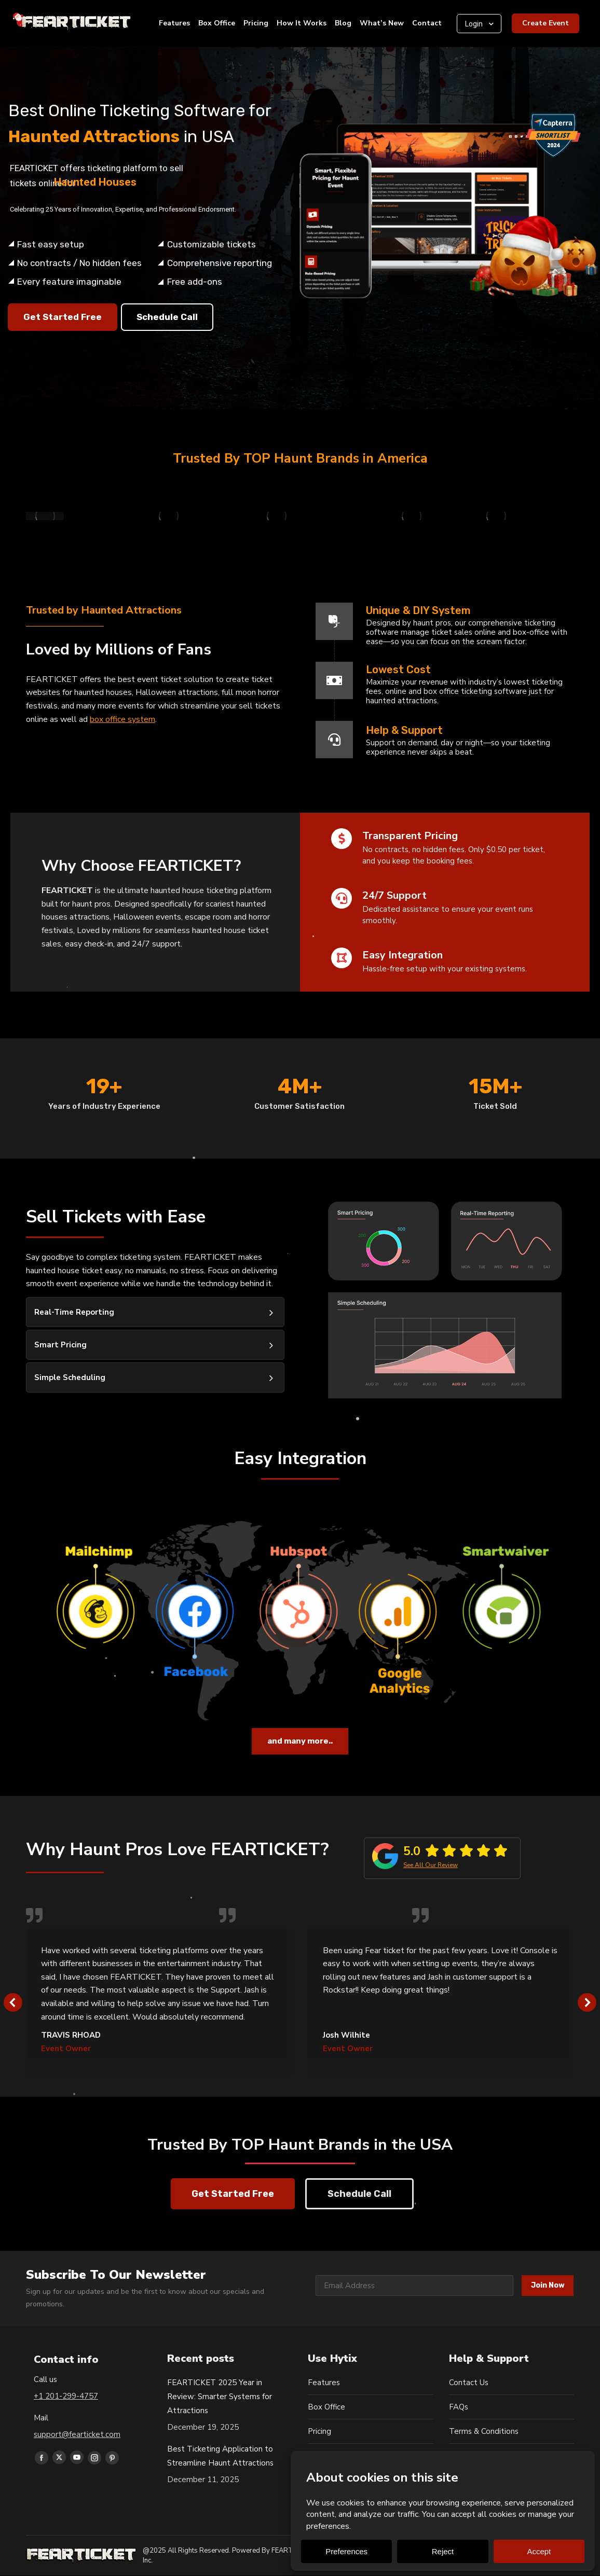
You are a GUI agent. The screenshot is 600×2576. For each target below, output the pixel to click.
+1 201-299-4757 (66, 2396)
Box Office (326, 2407)
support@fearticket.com (77, 2434)
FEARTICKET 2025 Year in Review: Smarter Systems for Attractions (219, 2396)
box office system (122, 719)
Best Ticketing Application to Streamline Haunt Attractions (220, 2456)
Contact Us (468, 2382)
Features (324, 2382)
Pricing (319, 2431)
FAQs (458, 2407)
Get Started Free (62, 317)
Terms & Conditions (484, 2431)
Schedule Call (167, 317)
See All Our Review (430, 1865)
